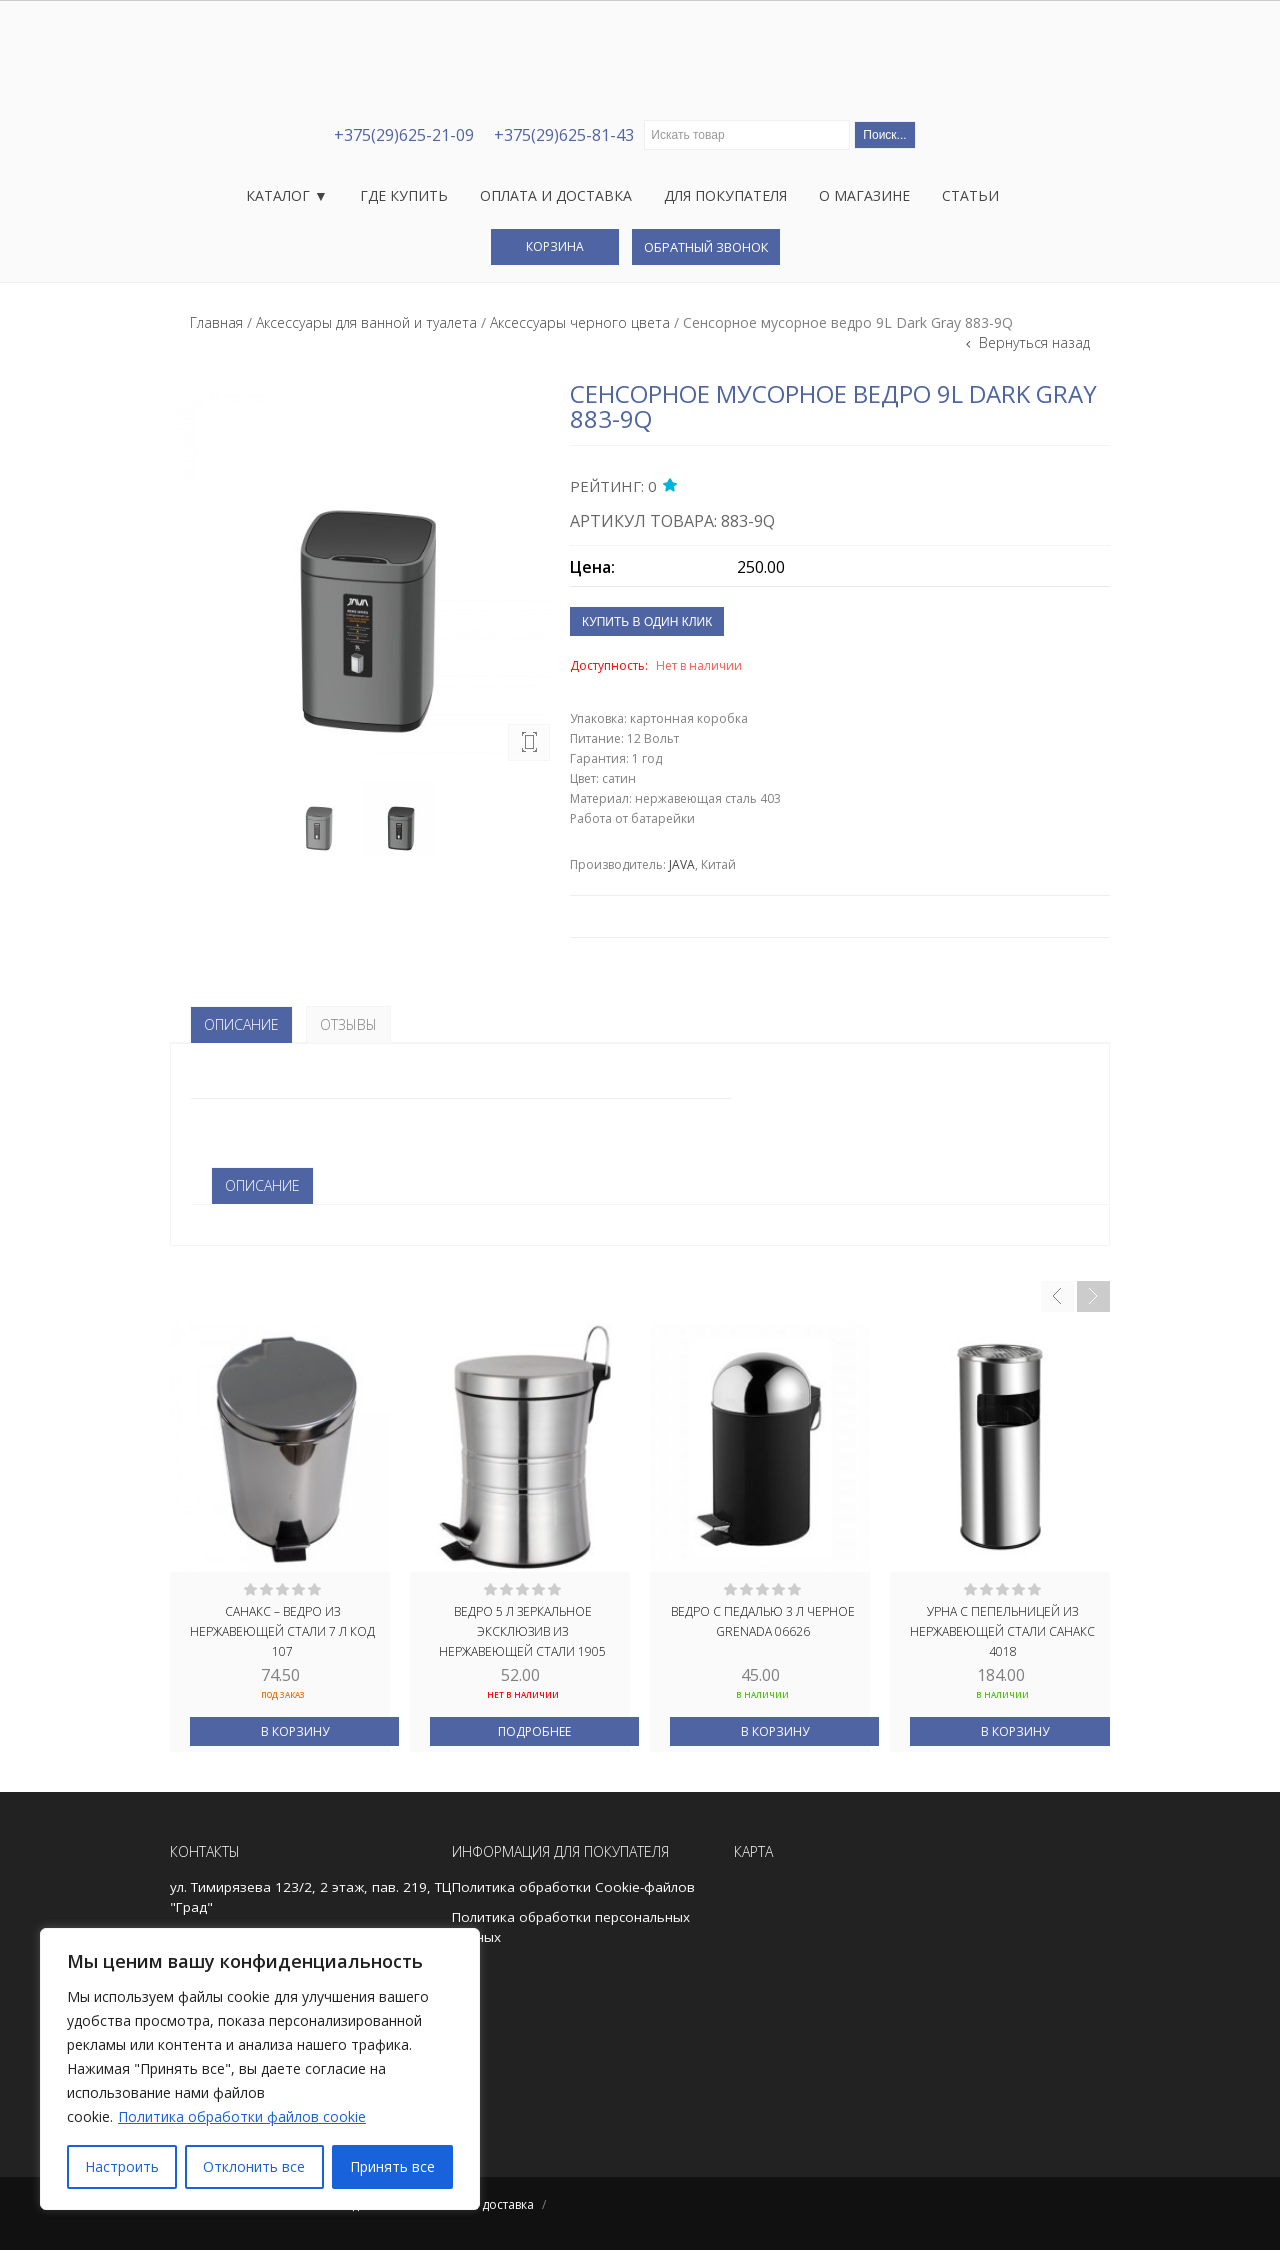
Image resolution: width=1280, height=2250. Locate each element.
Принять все (392, 2166)
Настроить (122, 2166)
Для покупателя (725, 195)
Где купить (404, 195)
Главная (216, 322)
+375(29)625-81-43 (564, 135)
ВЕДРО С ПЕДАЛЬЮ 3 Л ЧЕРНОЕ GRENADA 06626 (763, 1621)
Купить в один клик (647, 622)
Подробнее (534, 1731)
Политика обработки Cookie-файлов (573, 1887)
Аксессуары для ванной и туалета (366, 322)
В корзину (295, 1731)
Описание (241, 1024)
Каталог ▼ (287, 195)
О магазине (864, 195)
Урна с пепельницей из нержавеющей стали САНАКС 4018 (1002, 1630)
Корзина (555, 246)
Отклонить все (254, 2166)
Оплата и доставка (556, 195)
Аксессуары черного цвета (580, 322)
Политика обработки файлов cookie (242, 2116)
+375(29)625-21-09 (404, 135)
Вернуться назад (1032, 342)
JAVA (682, 864)
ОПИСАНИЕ (262, 1185)
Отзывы (348, 1024)
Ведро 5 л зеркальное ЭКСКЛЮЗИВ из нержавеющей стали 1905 (522, 1630)
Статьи (970, 195)
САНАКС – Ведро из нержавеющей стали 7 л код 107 (282, 1630)
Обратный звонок (706, 247)
